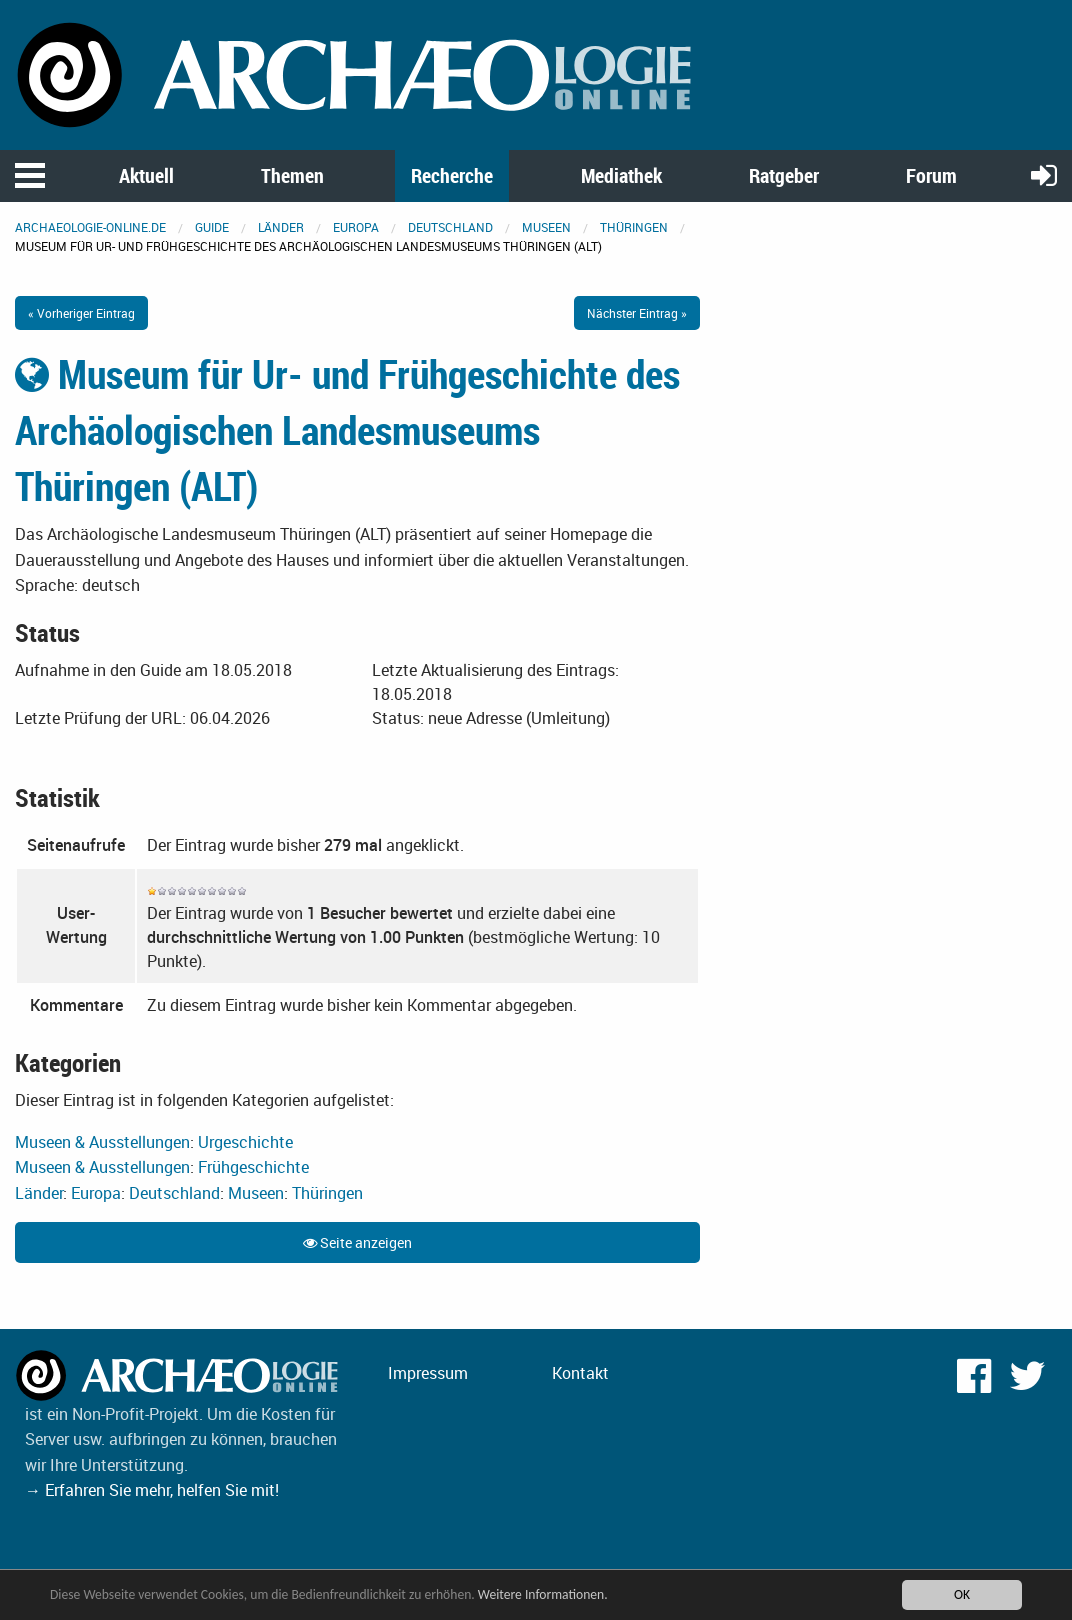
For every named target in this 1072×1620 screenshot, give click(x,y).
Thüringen (634, 227)
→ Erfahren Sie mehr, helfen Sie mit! (152, 1490)
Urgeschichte (245, 1142)
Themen (292, 175)
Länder (281, 227)
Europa (356, 227)
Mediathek (621, 175)
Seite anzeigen (357, 1242)
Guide (212, 227)
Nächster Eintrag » (637, 313)
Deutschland (450, 227)
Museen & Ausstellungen (102, 1142)
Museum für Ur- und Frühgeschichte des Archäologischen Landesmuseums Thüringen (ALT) (347, 430)
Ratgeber (784, 175)
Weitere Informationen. (543, 1594)
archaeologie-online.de (90, 227)
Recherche (452, 175)
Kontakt (580, 1373)
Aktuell (146, 175)
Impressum (428, 1373)
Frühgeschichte (253, 1167)
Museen (546, 227)
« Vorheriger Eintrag (81, 313)
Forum (931, 175)
